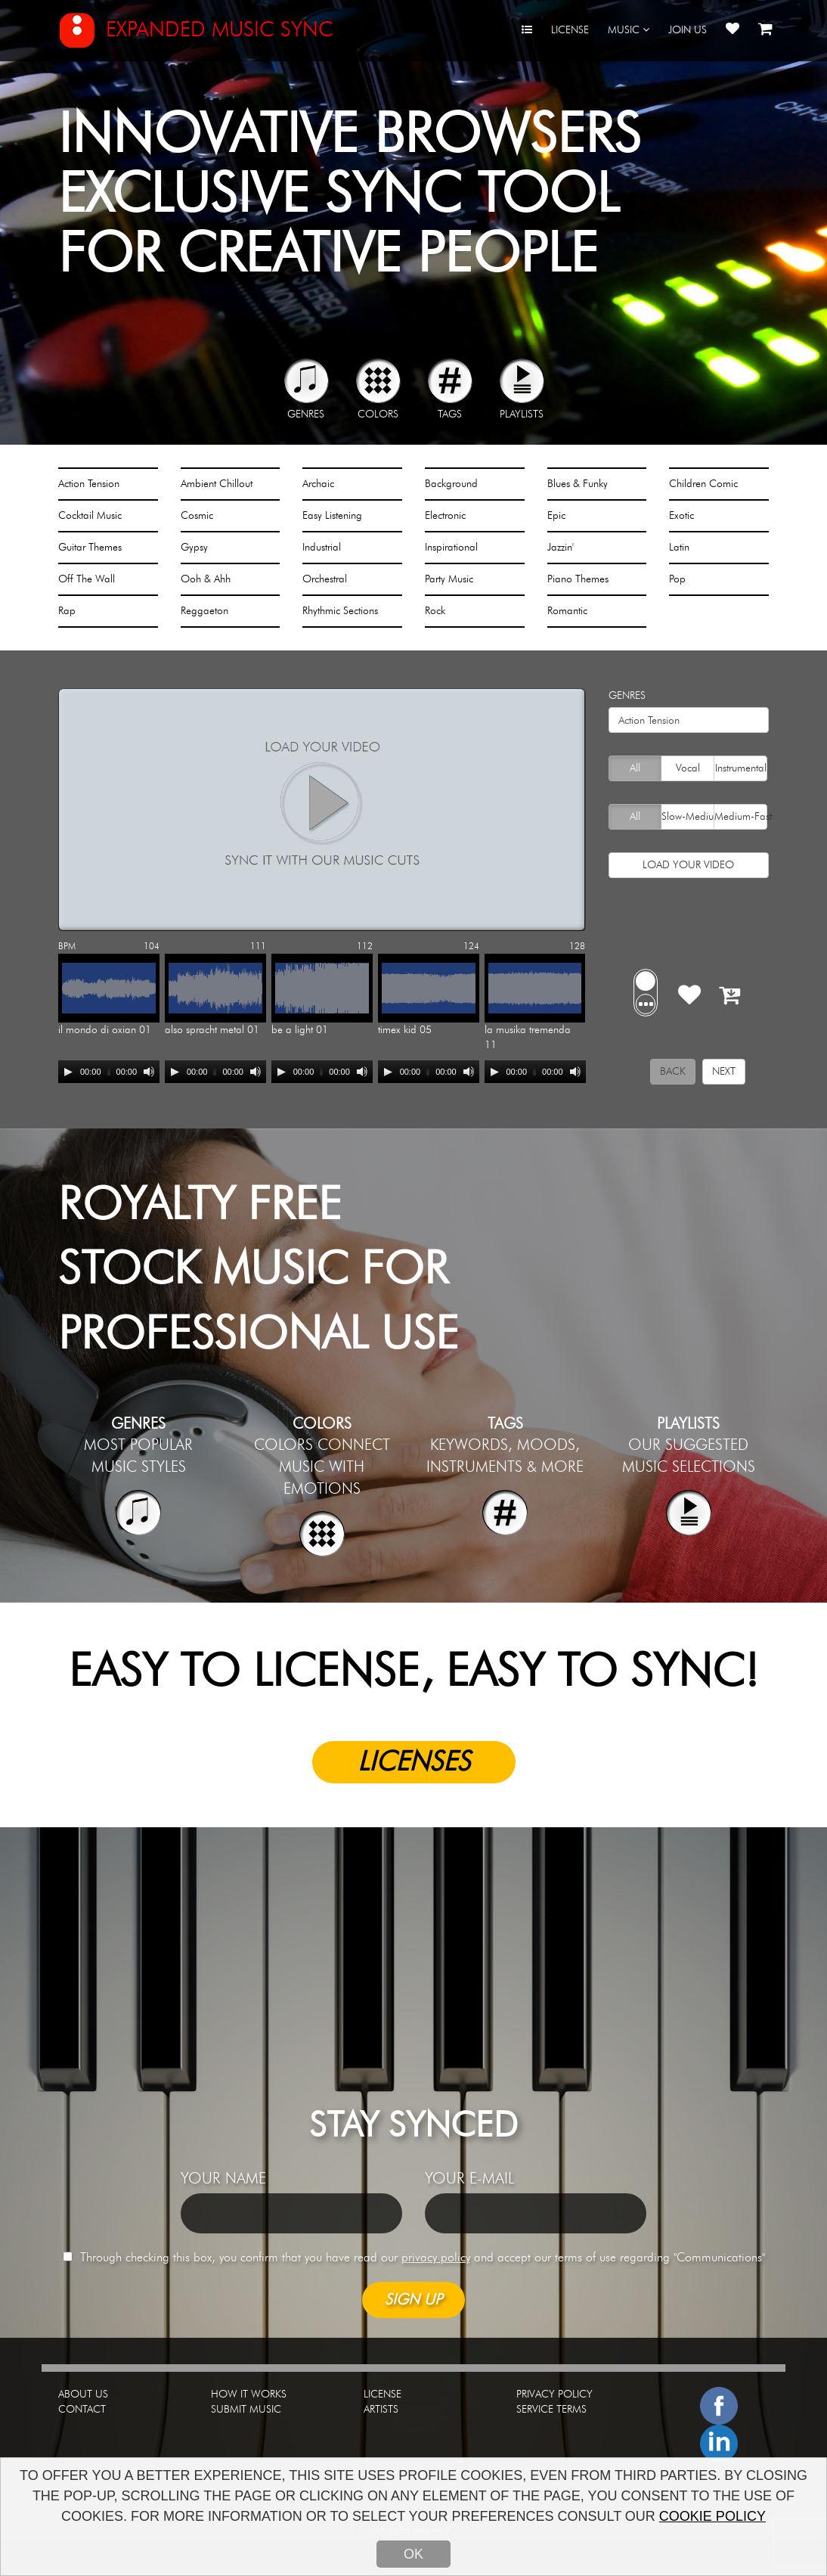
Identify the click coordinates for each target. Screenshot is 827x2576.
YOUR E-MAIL (469, 2178)
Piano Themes (578, 579)
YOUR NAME (223, 2178)
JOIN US (687, 30)
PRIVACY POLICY (554, 2394)
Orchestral (324, 579)
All (627, 768)
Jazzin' (560, 547)
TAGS (450, 414)
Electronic (445, 516)
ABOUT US (83, 2394)
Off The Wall (86, 579)
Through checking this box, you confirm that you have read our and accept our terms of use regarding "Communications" (414, 2258)
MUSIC (628, 30)
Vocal (680, 768)
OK (413, 2554)
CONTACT (82, 2409)
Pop (677, 579)
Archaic (318, 484)
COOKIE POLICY (712, 2516)
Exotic (681, 516)
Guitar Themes (90, 547)
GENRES (305, 414)
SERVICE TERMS (551, 2409)
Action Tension (88, 484)
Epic (556, 516)
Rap (67, 611)
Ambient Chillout (216, 484)
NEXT (724, 1071)
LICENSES (414, 1762)
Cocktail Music (90, 516)
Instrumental (740, 768)
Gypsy (194, 547)
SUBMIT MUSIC (246, 2409)
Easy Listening (332, 516)
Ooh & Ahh (206, 579)
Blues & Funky (577, 484)
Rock (435, 611)
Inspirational (451, 547)
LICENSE (570, 30)
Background (451, 484)
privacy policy (435, 2258)
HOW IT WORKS (249, 2394)
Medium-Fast (740, 817)
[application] (109, 1071)
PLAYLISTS (522, 414)
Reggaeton (204, 611)
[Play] (68, 1072)
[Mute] (149, 1072)
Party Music (449, 579)
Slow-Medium (687, 817)
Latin (679, 547)
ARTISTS (381, 2409)
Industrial (321, 547)
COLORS (378, 414)
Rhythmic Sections (340, 611)
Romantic (567, 611)
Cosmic (197, 516)
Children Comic (703, 484)
